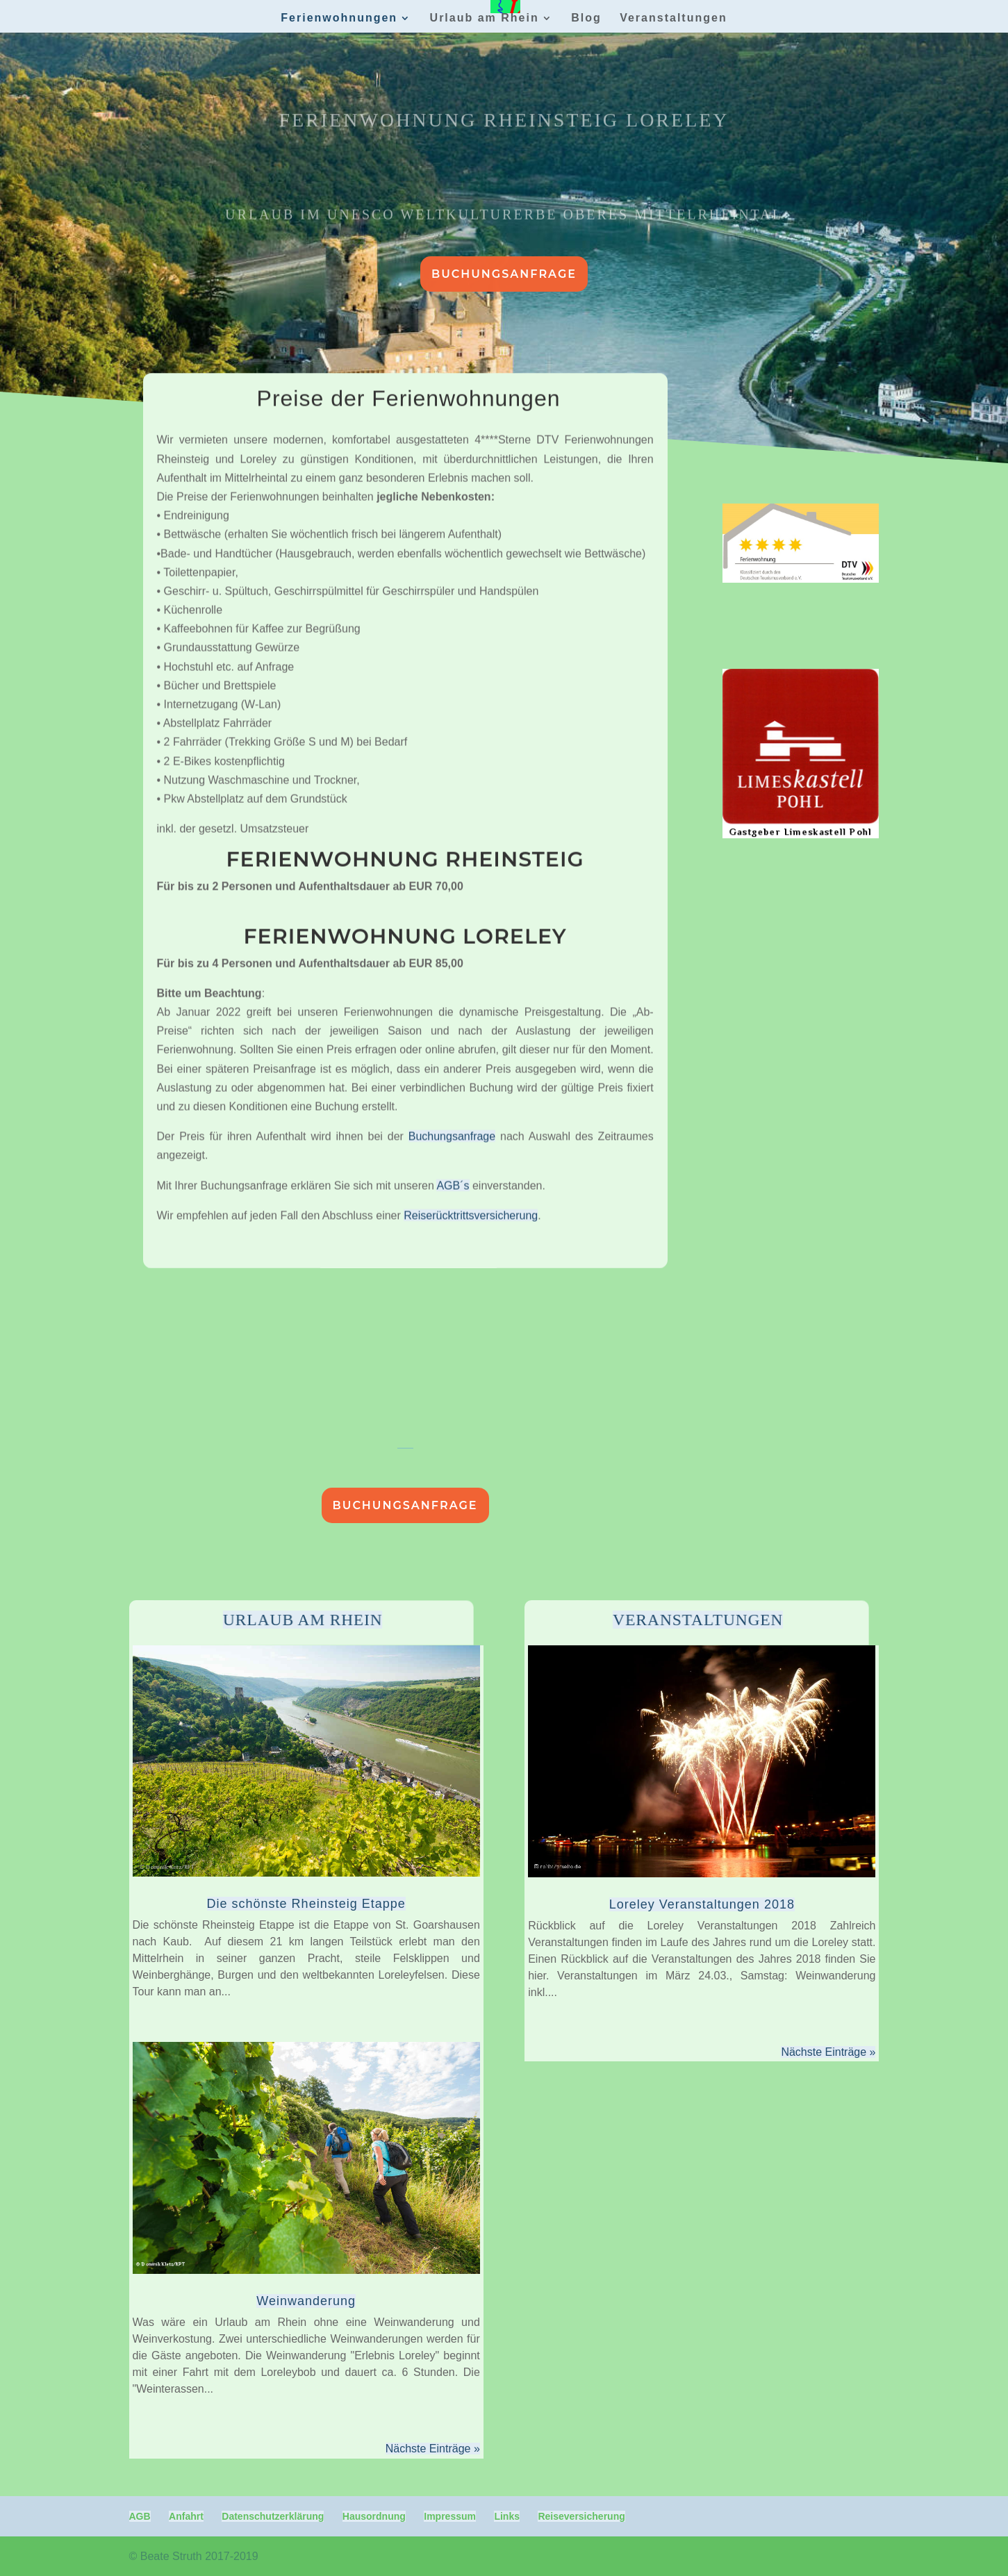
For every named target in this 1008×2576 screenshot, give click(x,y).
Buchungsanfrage (504, 274)
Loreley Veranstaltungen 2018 (702, 1904)
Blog (586, 18)
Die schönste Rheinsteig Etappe (306, 1904)
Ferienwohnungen (339, 18)
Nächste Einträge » (433, 2448)
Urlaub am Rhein (484, 18)
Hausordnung (374, 2516)
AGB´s (452, 1042)
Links (507, 2516)
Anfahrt (186, 2516)
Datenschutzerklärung (273, 2516)
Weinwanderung (306, 2301)
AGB (140, 2516)
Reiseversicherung (581, 2516)
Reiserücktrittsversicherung (471, 1072)
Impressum (450, 2516)
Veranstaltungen (673, 18)
